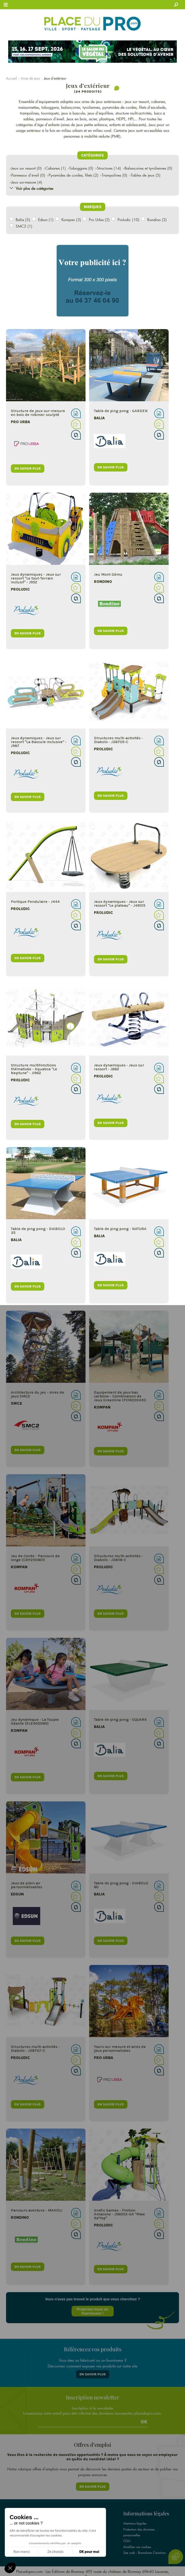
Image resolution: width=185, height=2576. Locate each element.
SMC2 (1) (24, 226)
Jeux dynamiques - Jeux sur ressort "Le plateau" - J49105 (119, 903)
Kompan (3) (71, 219)
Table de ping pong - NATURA (120, 1228)
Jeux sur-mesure (23, 182)
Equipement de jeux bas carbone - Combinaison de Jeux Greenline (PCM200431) (120, 1396)
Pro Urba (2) (99, 219)
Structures (104, 168)
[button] (10, 2568)
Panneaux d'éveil (25, 175)
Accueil (11, 78)
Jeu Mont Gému (108, 574)
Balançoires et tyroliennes (145, 168)
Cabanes (52, 168)
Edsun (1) (45, 219)
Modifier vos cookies (137, 2541)
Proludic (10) (128, 219)
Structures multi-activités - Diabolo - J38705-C (118, 740)
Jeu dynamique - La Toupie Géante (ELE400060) (35, 1721)
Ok (144, 2419)
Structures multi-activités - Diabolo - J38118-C (118, 1558)
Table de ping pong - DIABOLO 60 (121, 1885)
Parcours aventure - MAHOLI (36, 2210)
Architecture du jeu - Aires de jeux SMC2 (37, 1394)
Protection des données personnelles (139, 2527)
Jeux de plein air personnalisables (26, 1885)
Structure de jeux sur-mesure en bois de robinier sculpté (38, 412)
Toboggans (78, 168)
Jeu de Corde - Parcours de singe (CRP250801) (35, 1558)
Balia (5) (23, 219)
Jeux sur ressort (23, 168)
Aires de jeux (30, 78)
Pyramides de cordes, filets (70, 175)
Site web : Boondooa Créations (144, 2547)
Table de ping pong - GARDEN (121, 410)
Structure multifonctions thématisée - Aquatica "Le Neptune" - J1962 (34, 1069)
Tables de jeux (142, 175)
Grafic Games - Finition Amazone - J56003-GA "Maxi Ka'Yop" (119, 2214)
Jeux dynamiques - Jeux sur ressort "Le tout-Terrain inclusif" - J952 (36, 578)
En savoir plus (92, 2373)
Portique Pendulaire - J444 (35, 901)
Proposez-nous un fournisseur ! (92, 2311)
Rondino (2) (157, 219)
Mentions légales (134, 2518)
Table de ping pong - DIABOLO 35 (38, 1230)
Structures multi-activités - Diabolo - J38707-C (35, 2048)
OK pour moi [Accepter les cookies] (89, 2552)
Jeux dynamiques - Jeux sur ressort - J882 (119, 1067)
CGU (126, 2536)
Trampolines (111, 175)
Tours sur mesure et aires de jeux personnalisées (120, 2048)
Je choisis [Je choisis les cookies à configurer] (55, 2552)
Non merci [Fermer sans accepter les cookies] (21, 2552)
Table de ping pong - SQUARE (120, 1719)
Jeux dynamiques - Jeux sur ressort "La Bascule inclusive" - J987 (38, 742)
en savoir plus (27, 468)
